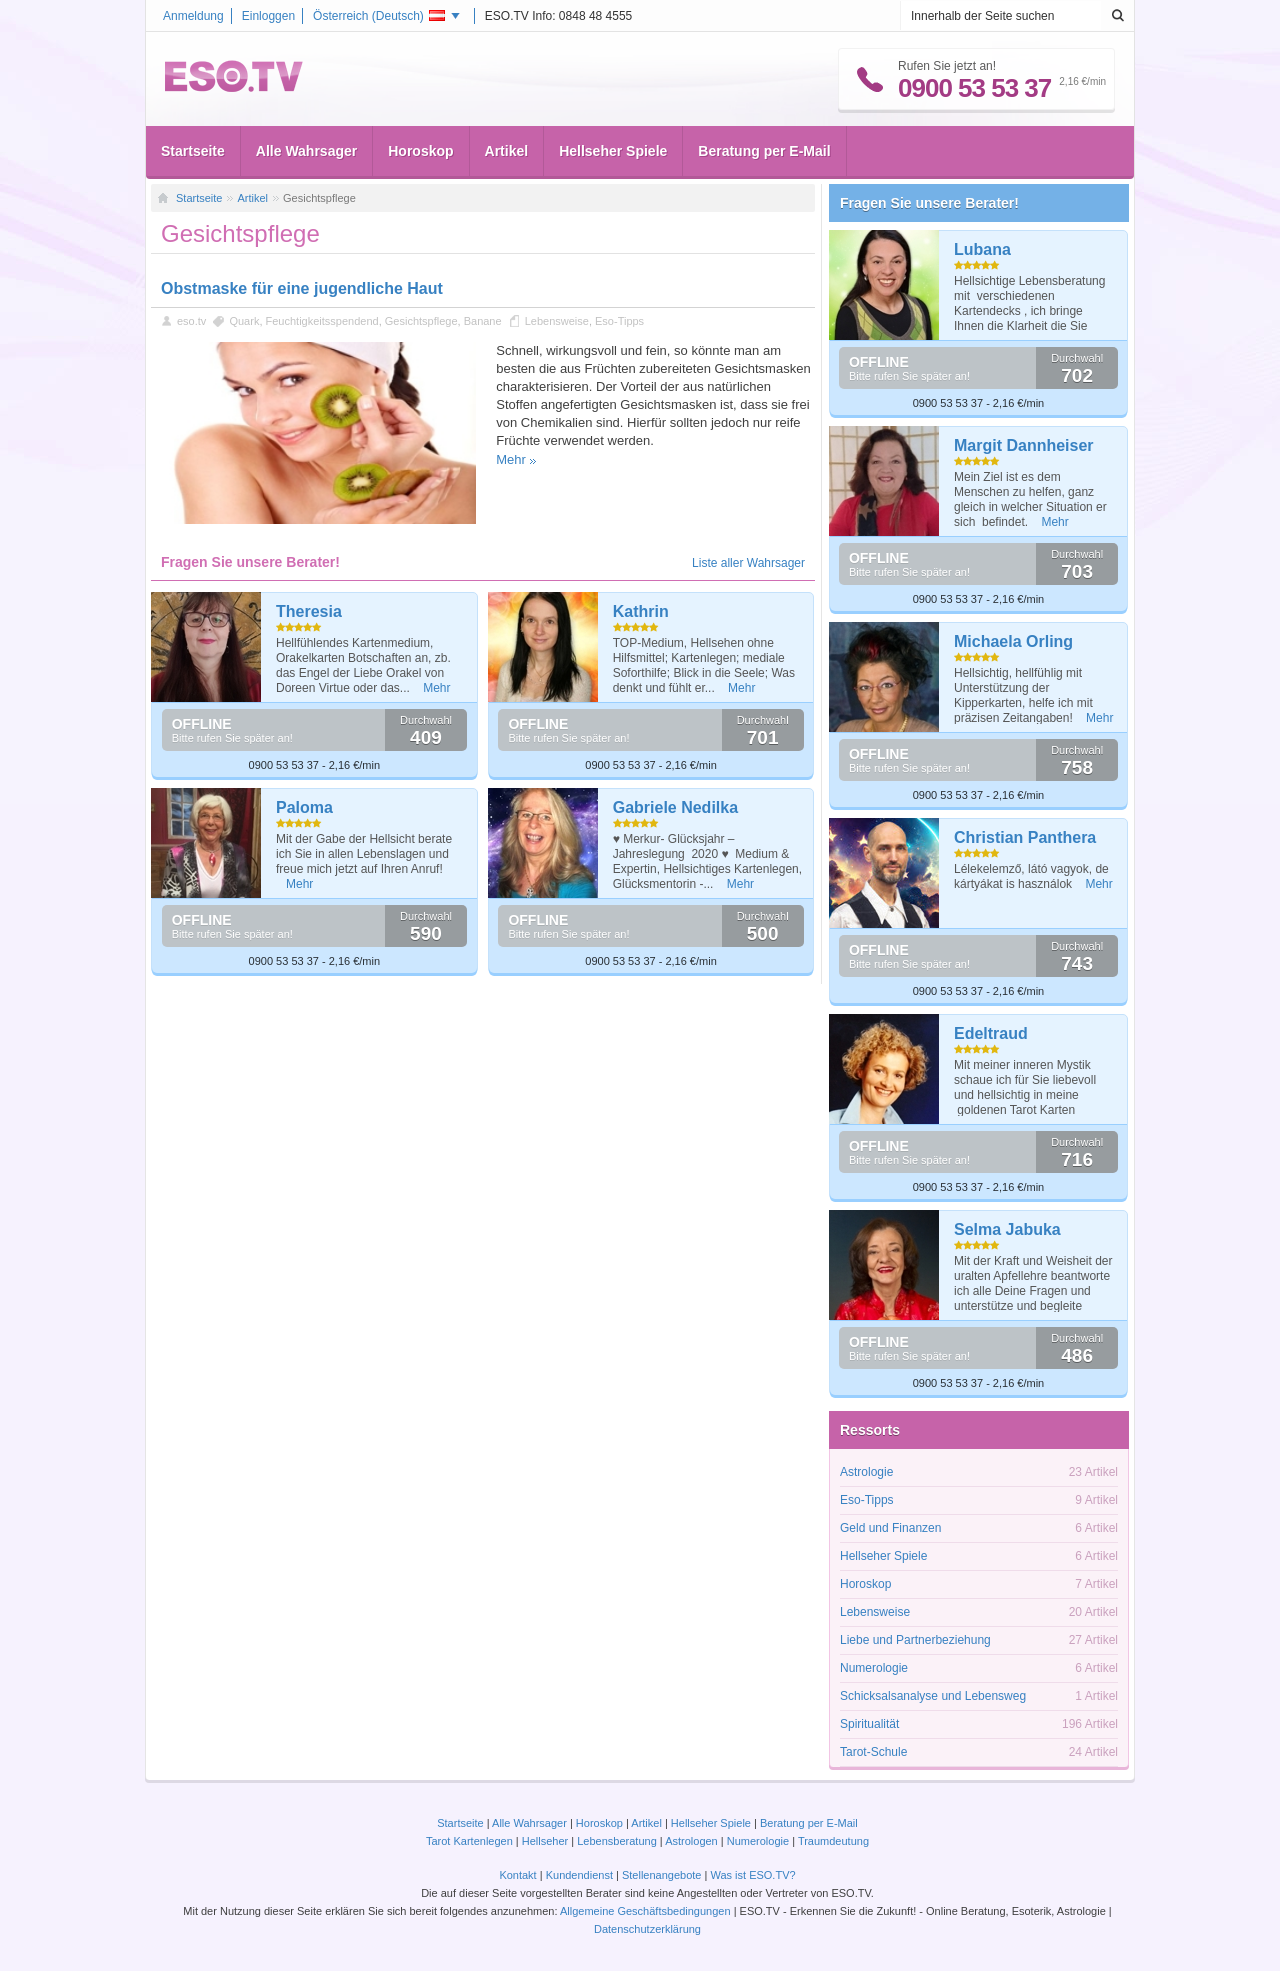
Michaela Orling (1013, 641)
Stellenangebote (663, 1875)
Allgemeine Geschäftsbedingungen (645, 1911)
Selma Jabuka (1007, 1229)
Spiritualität (869, 1724)
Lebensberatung (617, 1841)
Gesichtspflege (421, 321)
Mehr (511, 459)
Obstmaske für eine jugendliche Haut (302, 288)
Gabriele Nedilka (675, 807)
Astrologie (866, 1472)
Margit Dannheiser (1024, 445)
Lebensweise (557, 321)
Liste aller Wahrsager (748, 563)
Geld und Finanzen (890, 1528)
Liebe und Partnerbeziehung (915, 1640)
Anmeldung (193, 16)
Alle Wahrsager (306, 151)
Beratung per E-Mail (764, 151)
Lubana (982, 249)
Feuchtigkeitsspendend (322, 321)
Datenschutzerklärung (647, 1929)
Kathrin (641, 611)
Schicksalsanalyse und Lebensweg (933, 1696)
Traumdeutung (833, 1841)
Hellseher (545, 1841)
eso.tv (191, 321)
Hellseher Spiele (613, 151)
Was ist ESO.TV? (752, 1875)
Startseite (193, 151)
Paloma (304, 807)
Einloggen (268, 16)
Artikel (507, 151)
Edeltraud (991, 1033)
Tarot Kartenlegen (469, 1841)
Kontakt (517, 1875)
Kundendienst (579, 1875)
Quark (244, 321)
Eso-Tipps (619, 321)
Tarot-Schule (873, 1752)
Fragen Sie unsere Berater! (929, 203)
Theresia (309, 611)
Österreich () (379, 16)
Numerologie (874, 1668)
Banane (483, 321)
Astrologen (691, 1841)
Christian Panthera (1025, 837)
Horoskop (420, 151)
